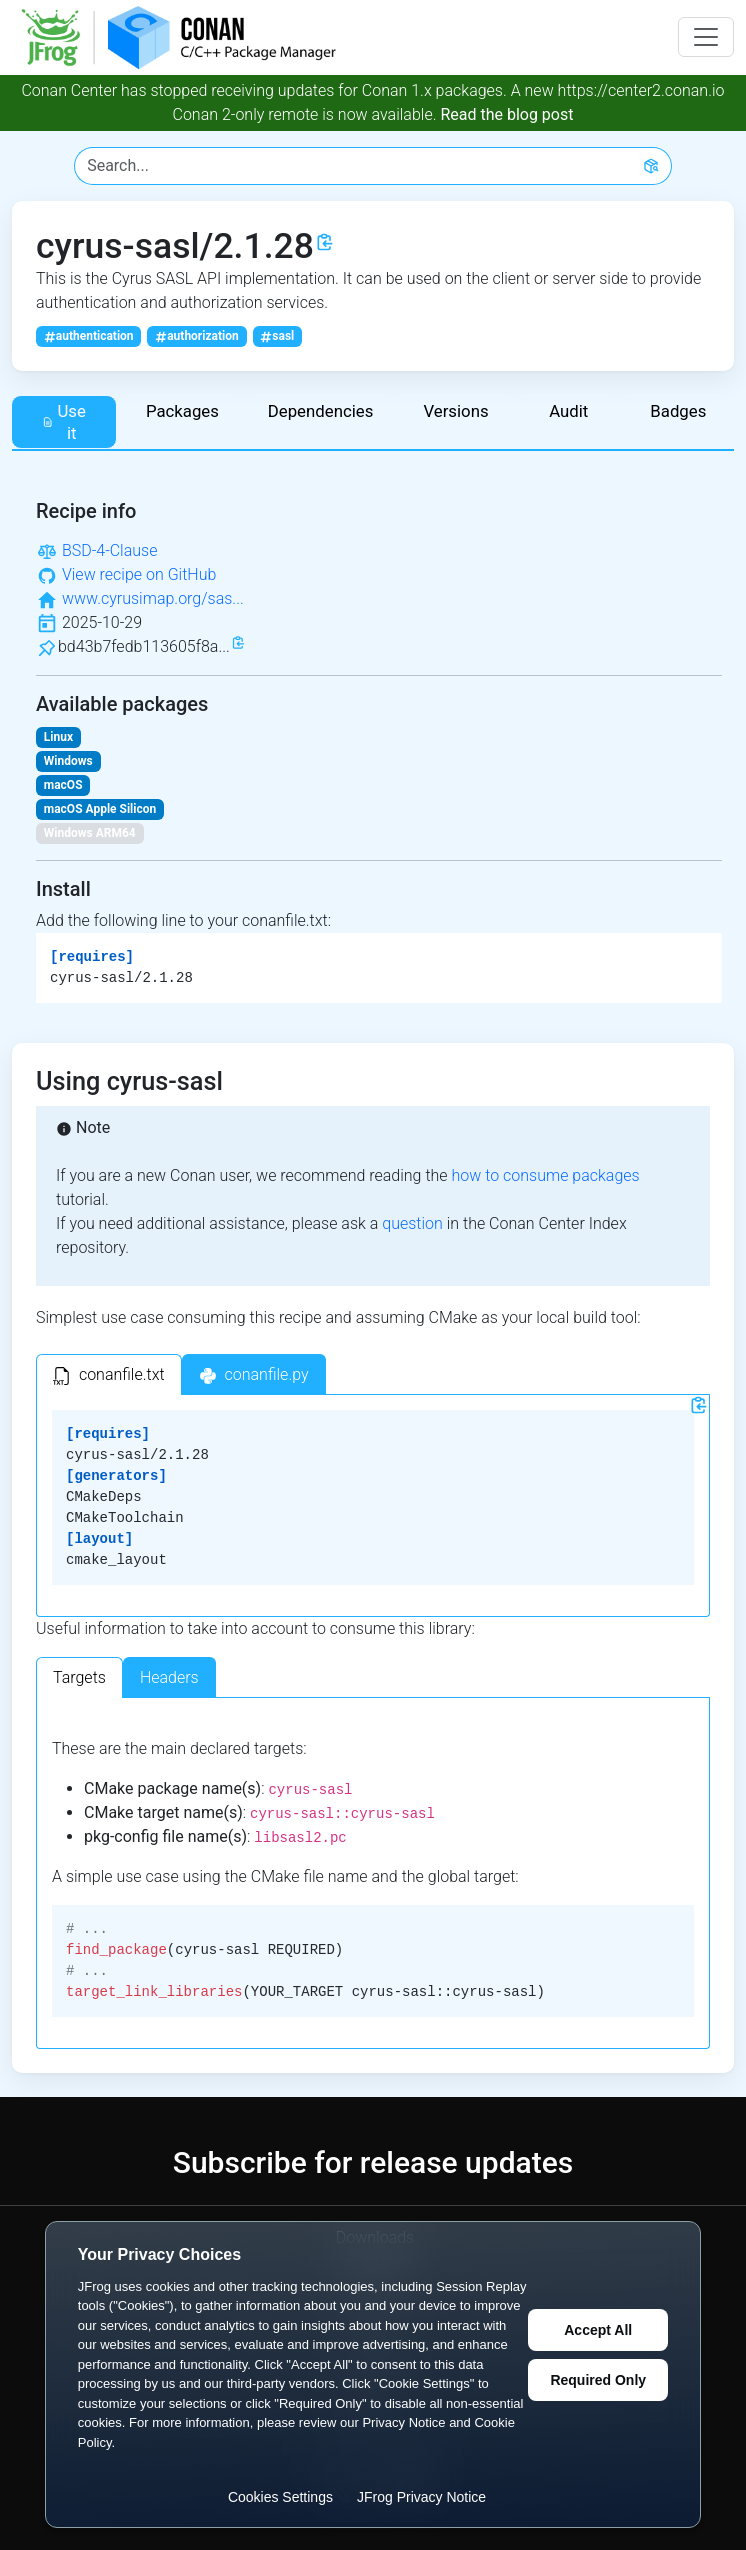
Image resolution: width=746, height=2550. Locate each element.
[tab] (109, 1374)
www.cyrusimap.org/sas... (153, 598)
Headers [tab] (169, 1677)
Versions (455, 411)
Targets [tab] (79, 1677)
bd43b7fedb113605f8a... (144, 646)
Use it (64, 422)
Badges (678, 411)
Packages (182, 411)
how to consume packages (545, 1175)
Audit (568, 411)
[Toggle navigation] (706, 37)
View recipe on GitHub (139, 574)
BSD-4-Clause (110, 550)
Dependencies (321, 411)
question (412, 1223)
